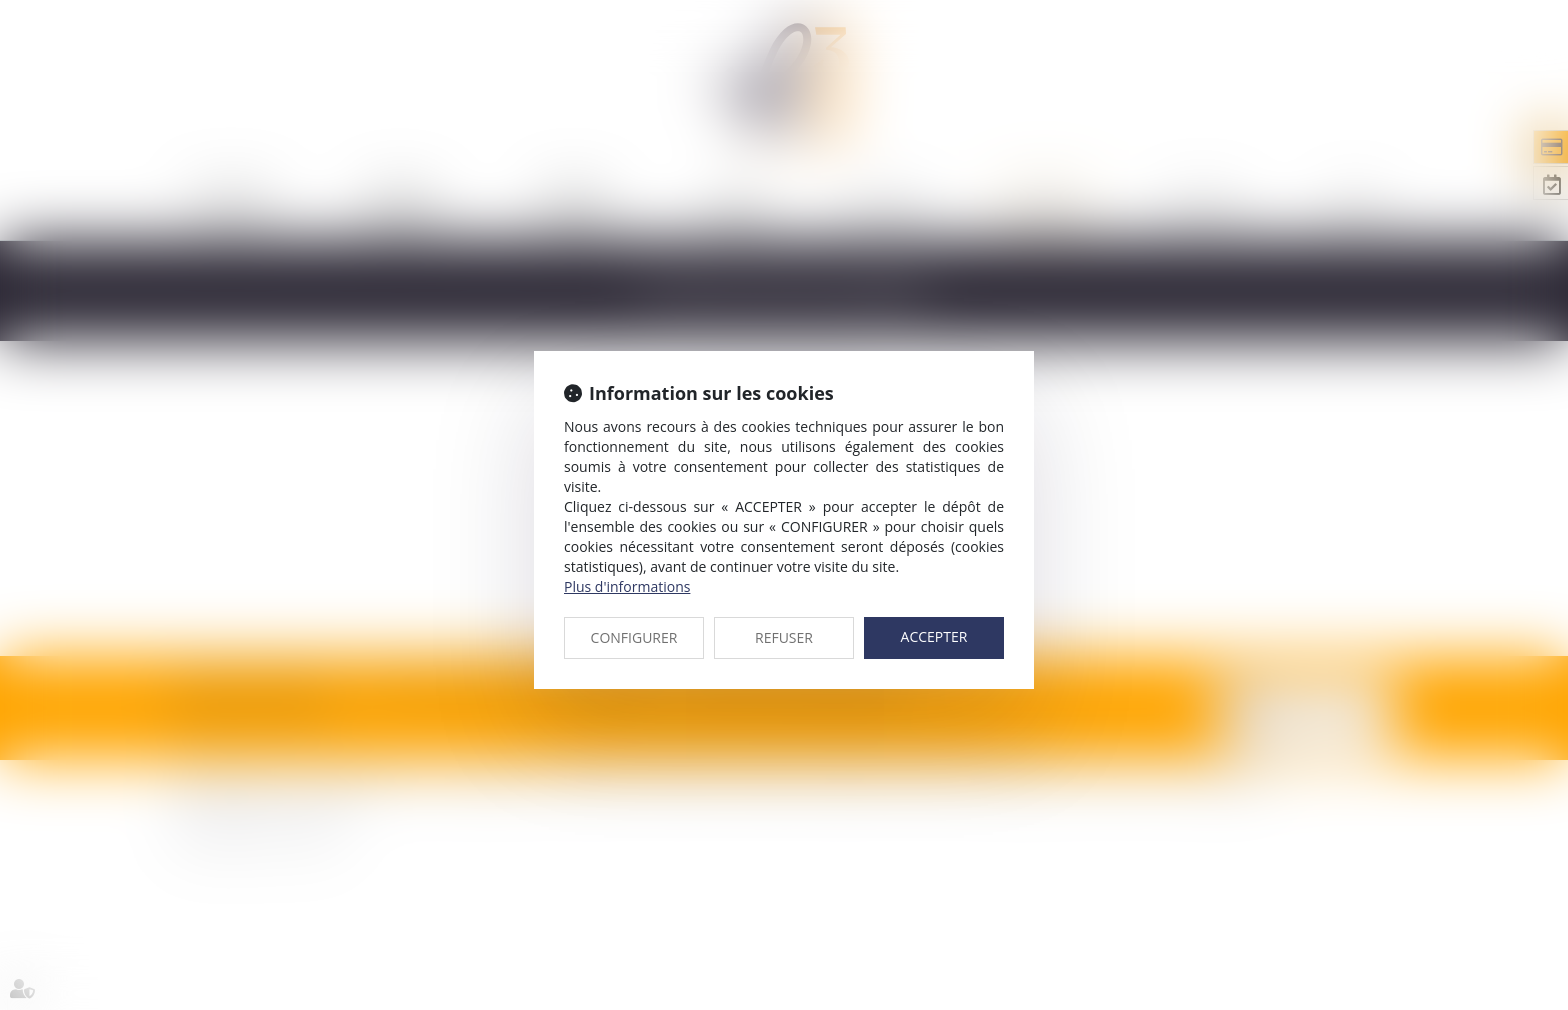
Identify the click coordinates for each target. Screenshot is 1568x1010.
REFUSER (784, 637)
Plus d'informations (627, 586)
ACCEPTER (934, 636)
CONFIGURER (634, 637)
